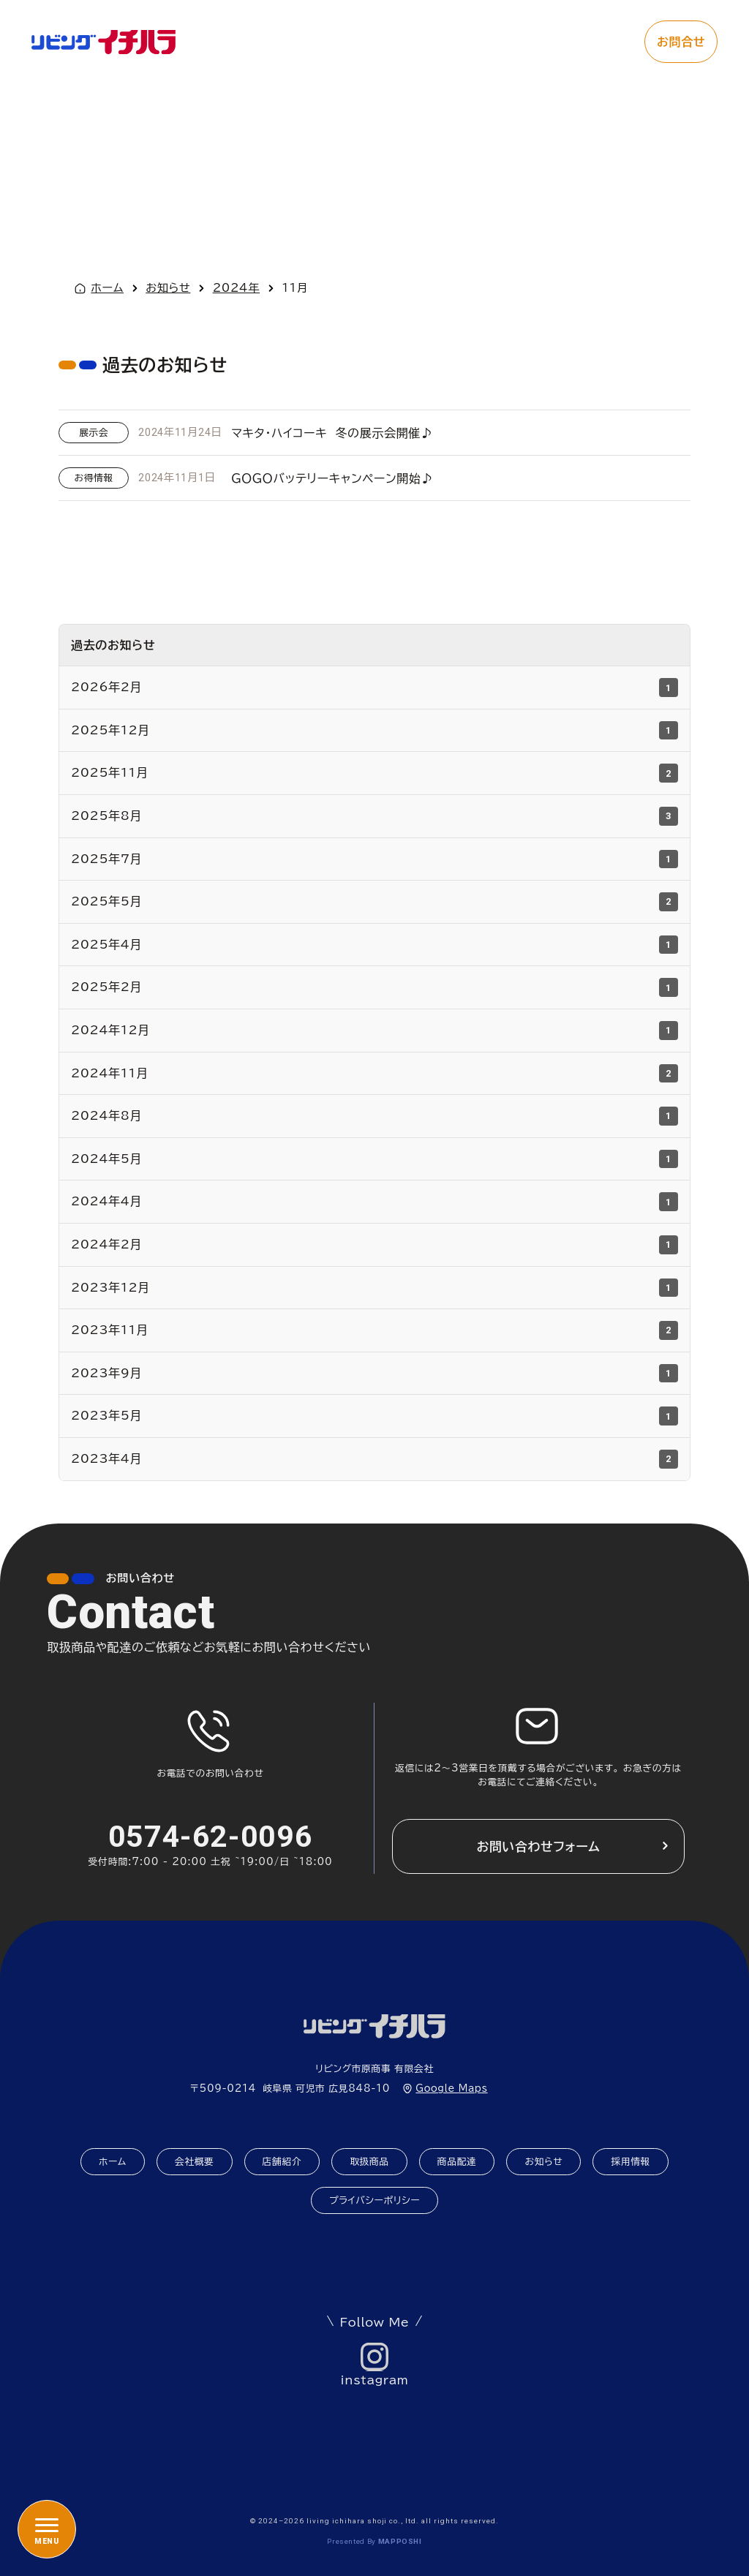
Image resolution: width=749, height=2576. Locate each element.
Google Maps (451, 2088)
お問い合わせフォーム (538, 1846)
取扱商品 (369, 2161)
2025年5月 (374, 901)
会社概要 (194, 2161)
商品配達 (457, 2161)
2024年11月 (374, 1073)
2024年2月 (374, 1244)
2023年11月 (374, 1330)
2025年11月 (374, 773)
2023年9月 (374, 1373)
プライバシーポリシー (374, 2200)
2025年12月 (374, 730)
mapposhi (400, 2541)
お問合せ (681, 42)
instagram (375, 2380)
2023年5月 (374, 1416)
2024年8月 (374, 1116)
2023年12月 (374, 1288)
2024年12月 (374, 1030)
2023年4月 (374, 1459)
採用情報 (630, 2161)
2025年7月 (374, 859)
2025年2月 (374, 987)
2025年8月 (374, 816)
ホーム (107, 287)
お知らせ (543, 2161)
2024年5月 (374, 1159)
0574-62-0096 (210, 1836)
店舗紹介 (282, 2161)
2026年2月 (374, 687)
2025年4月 (374, 944)
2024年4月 (374, 1201)
